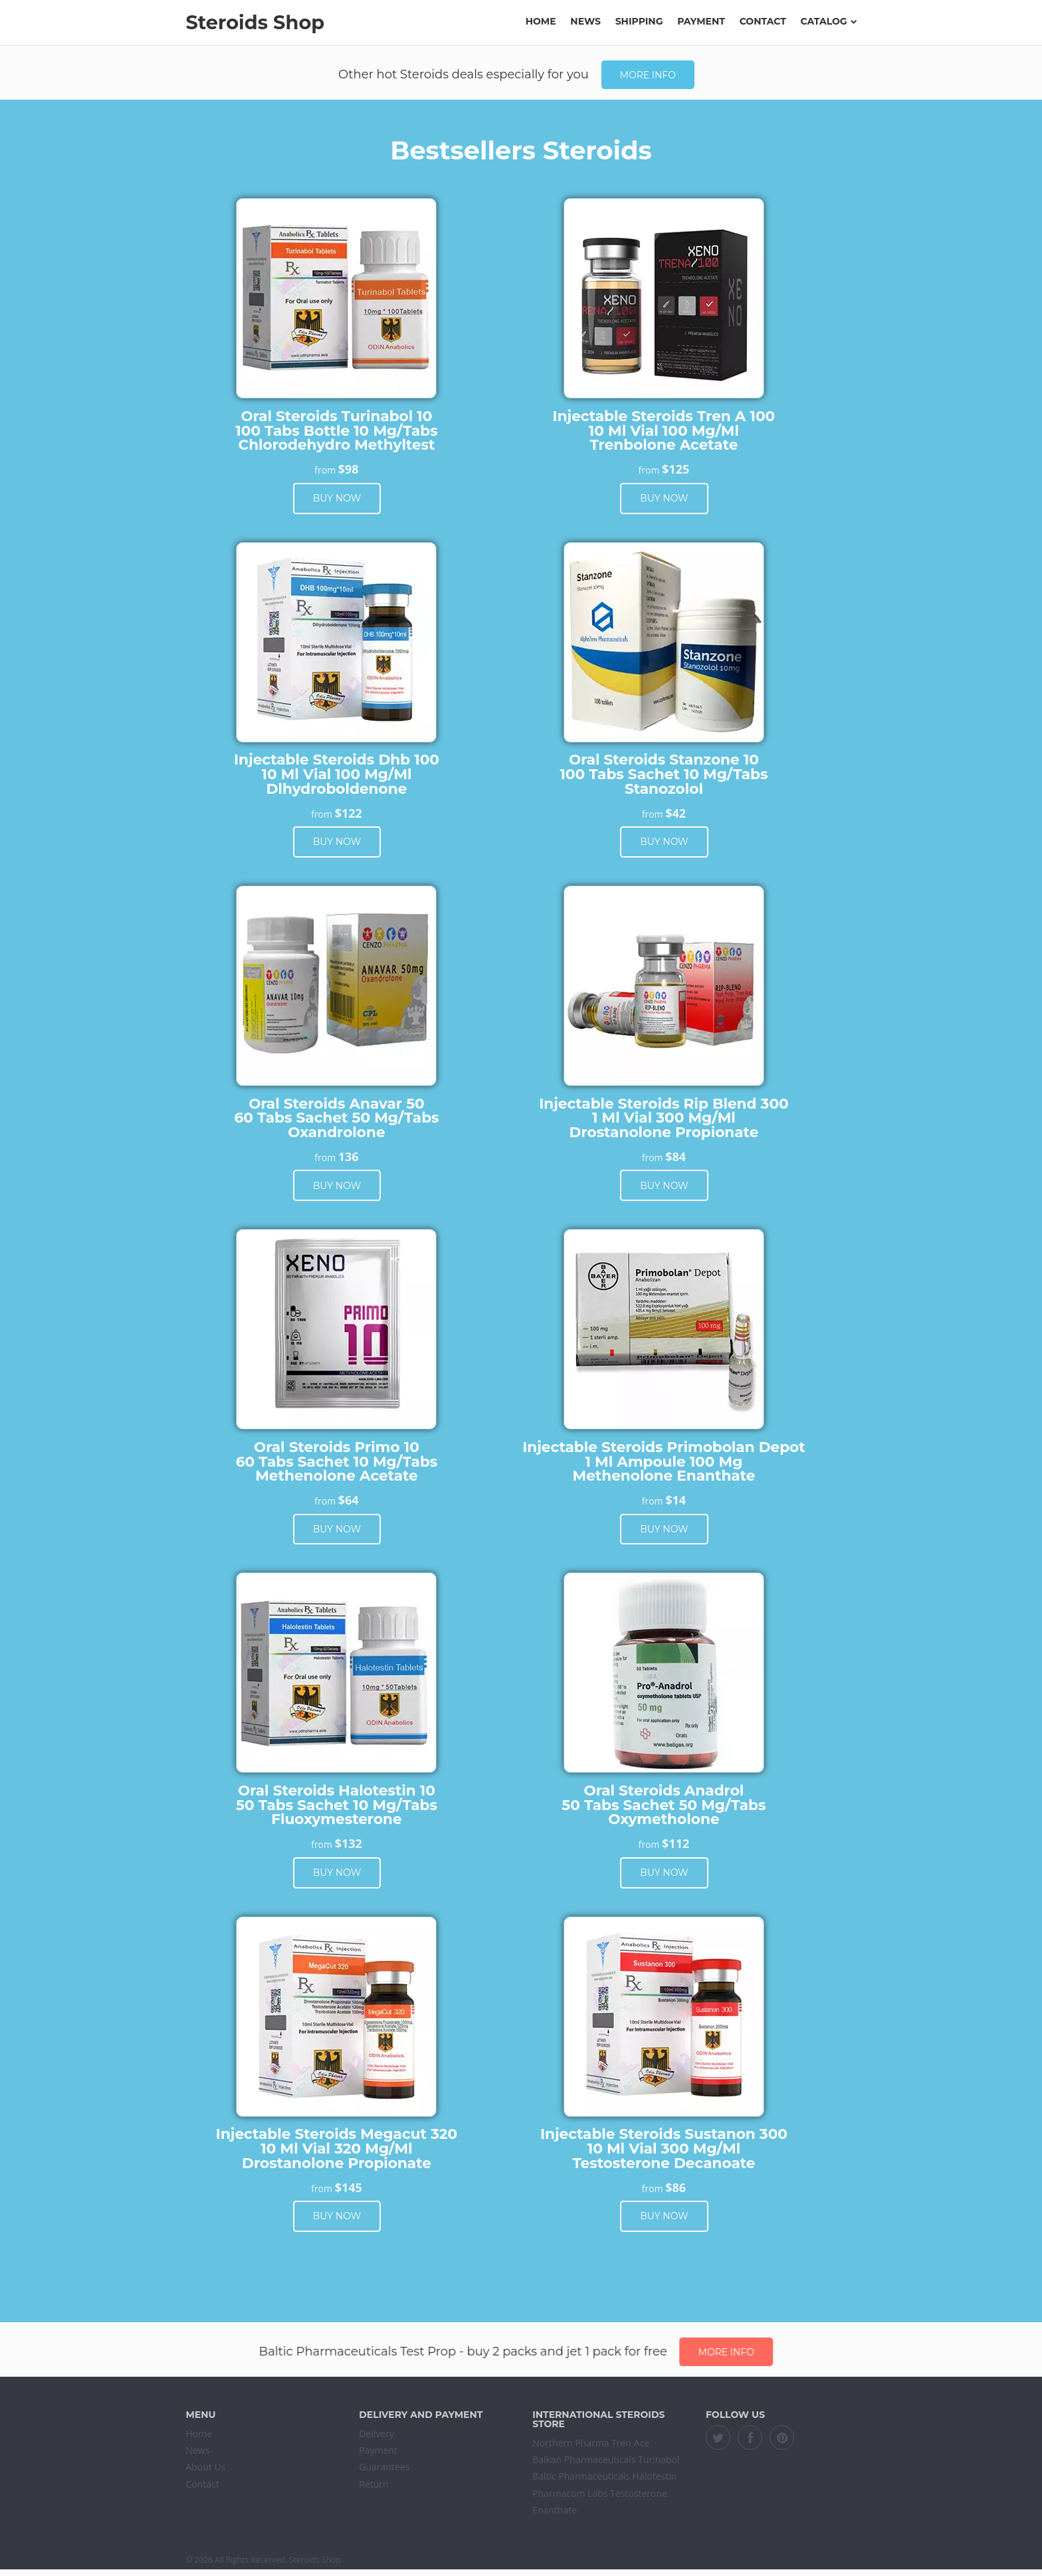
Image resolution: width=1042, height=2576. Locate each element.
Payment (701, 21)
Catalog (829, 21)
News (585, 21)
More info (648, 75)
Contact (763, 21)
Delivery (376, 2433)
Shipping (639, 21)
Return (373, 2484)
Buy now (337, 498)
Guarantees (384, 2466)
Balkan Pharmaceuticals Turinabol (605, 2459)
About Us (205, 2466)
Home (541, 21)
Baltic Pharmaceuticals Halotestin (604, 2476)
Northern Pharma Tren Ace (590, 2443)
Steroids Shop (254, 22)
